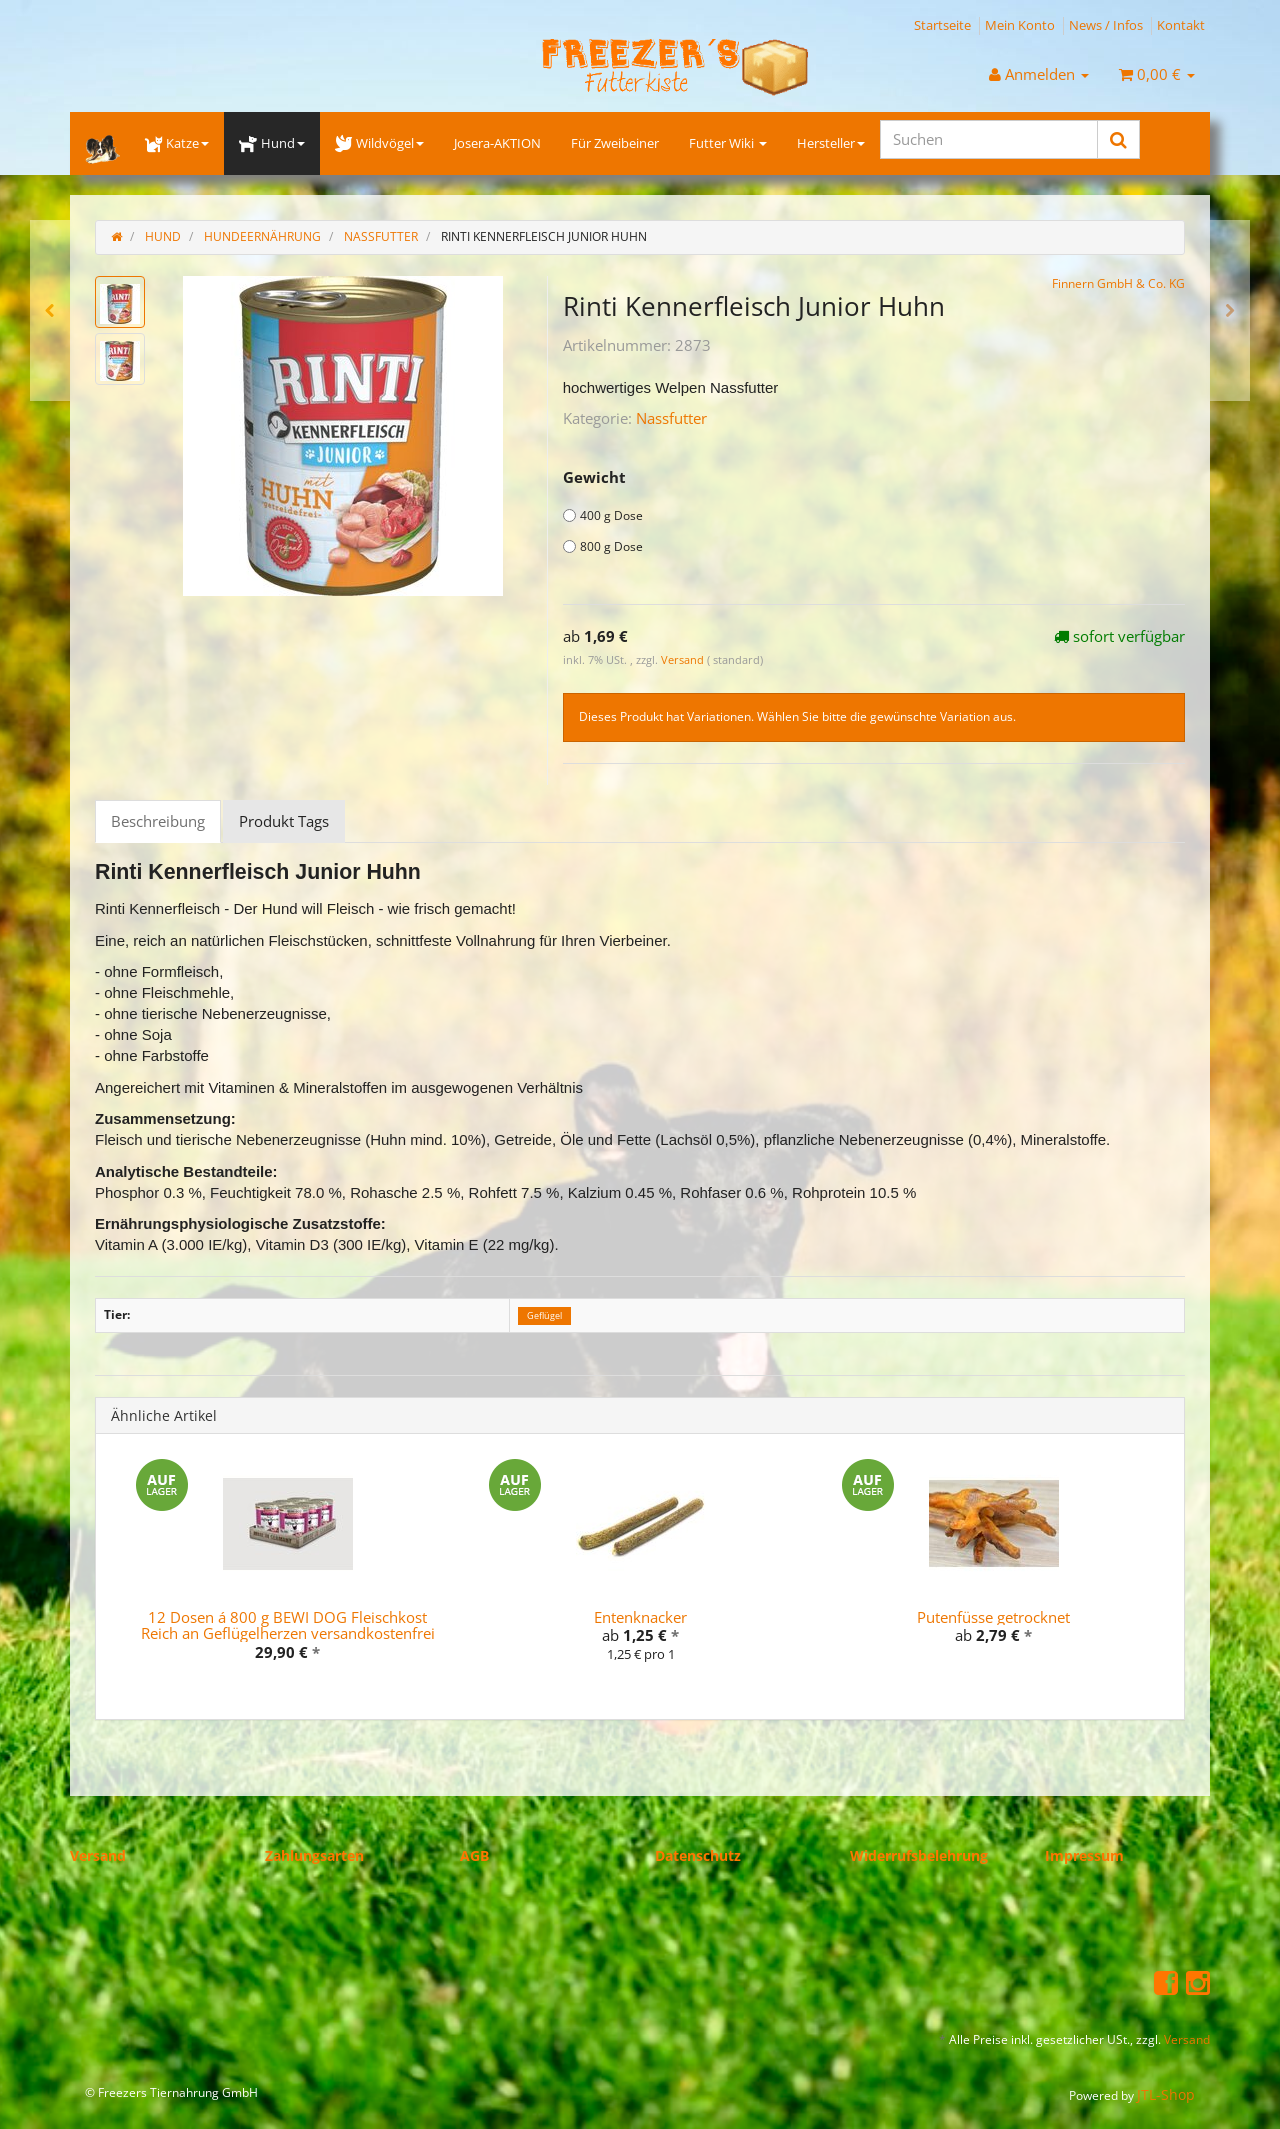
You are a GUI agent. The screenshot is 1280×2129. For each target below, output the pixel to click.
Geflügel (544, 1315)
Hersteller (831, 143)
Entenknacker (640, 1617)
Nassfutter (671, 418)
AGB (474, 1855)
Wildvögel (379, 143)
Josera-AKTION (497, 143)
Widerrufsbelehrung (919, 1855)
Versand (684, 659)
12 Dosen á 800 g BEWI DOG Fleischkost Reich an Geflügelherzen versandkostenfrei (288, 1625)
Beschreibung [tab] (158, 821)
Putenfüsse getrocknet (993, 1617)
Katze (177, 143)
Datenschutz (698, 1855)
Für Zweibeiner (615, 143)
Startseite (942, 25)
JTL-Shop (1166, 2094)
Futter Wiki (728, 143)
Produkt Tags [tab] (284, 821)
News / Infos (1106, 25)
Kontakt (1181, 25)
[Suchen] (989, 139)
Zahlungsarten (314, 1855)
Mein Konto (1020, 25)
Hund (271, 143)
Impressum (1084, 1855)
